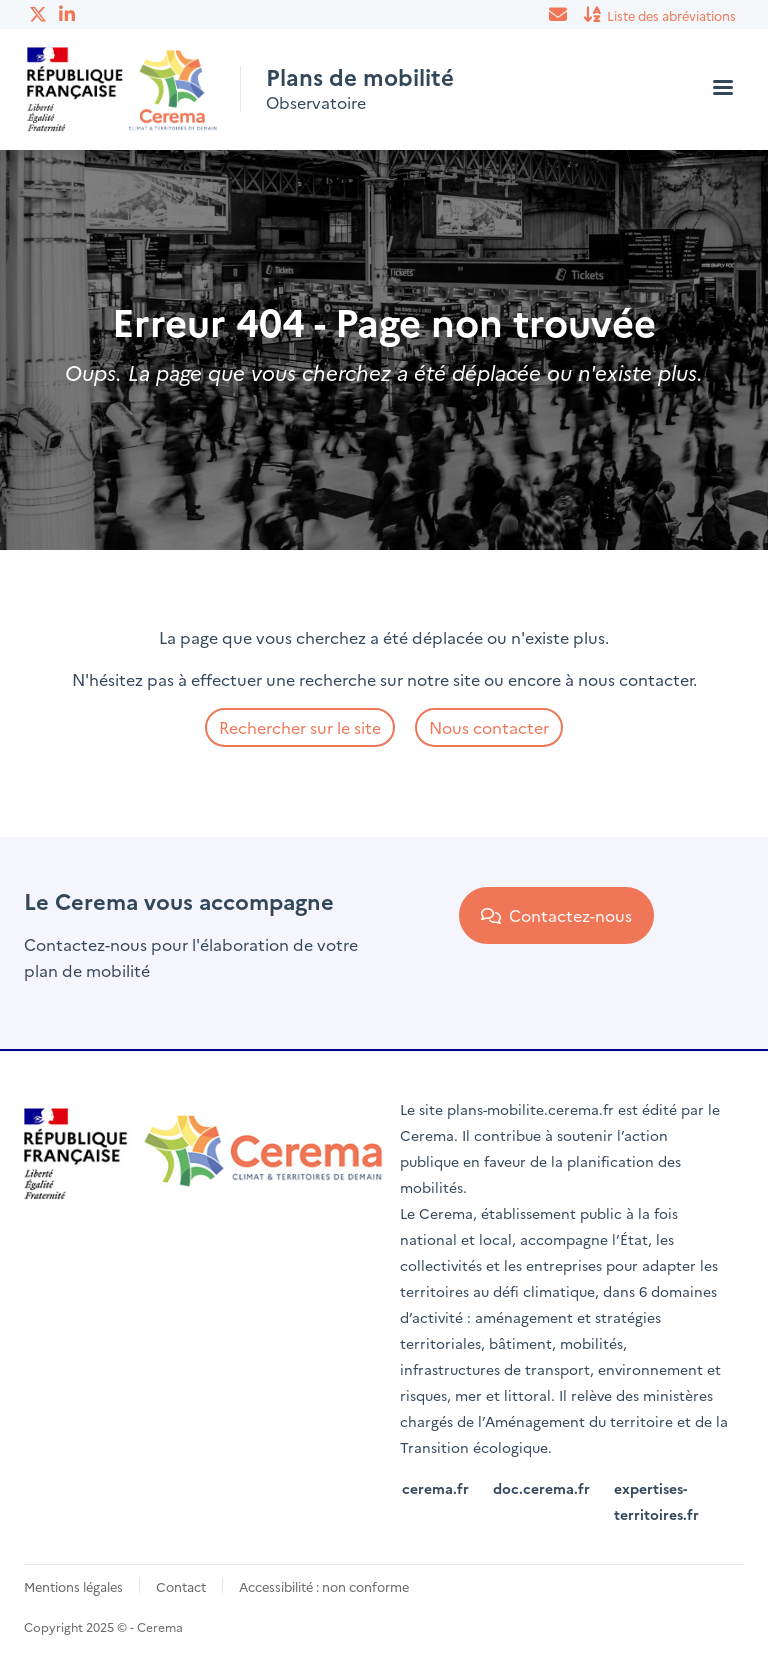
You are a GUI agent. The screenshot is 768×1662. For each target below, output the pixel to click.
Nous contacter (489, 727)
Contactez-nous (556, 915)
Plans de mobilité (360, 77)
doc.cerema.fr (541, 1488)
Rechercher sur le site (300, 727)
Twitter (39, 14)
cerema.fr (435, 1488)
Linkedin (69, 14)
